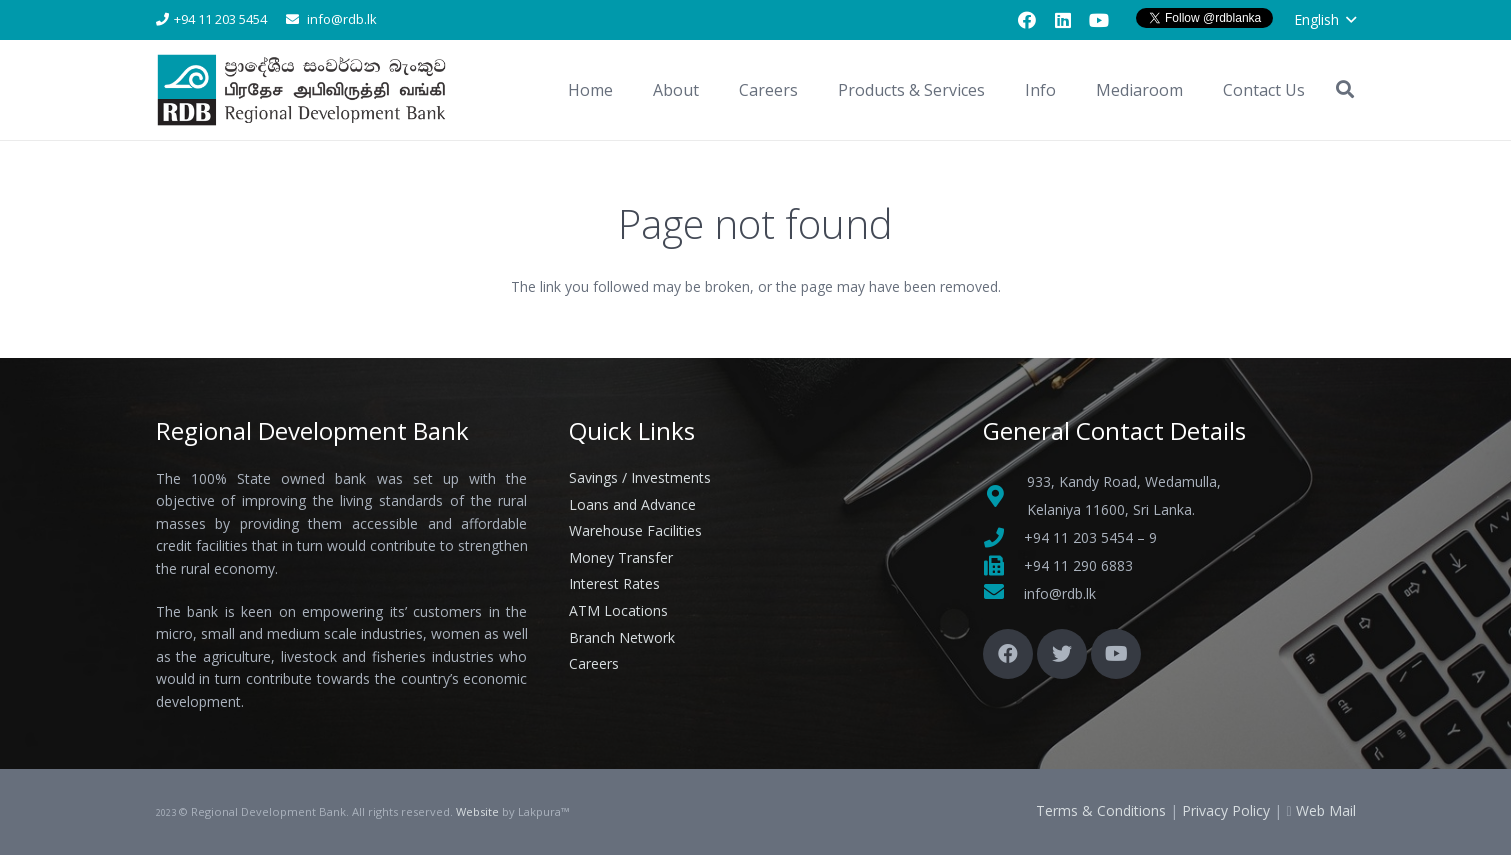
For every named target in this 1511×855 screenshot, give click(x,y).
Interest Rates (614, 583)
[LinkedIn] (1063, 20)
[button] (1325, 20)
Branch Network (622, 637)
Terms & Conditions (1101, 810)
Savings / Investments (640, 477)
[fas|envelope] (1003, 594)
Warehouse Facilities (635, 530)
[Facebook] (1027, 20)
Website (477, 811)
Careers (594, 663)
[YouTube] (1099, 20)
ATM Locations (618, 610)
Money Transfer (621, 557)
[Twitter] (1062, 654)
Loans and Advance (632, 504)
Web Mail (1326, 810)
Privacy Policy (1226, 810)
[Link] (305, 90)
